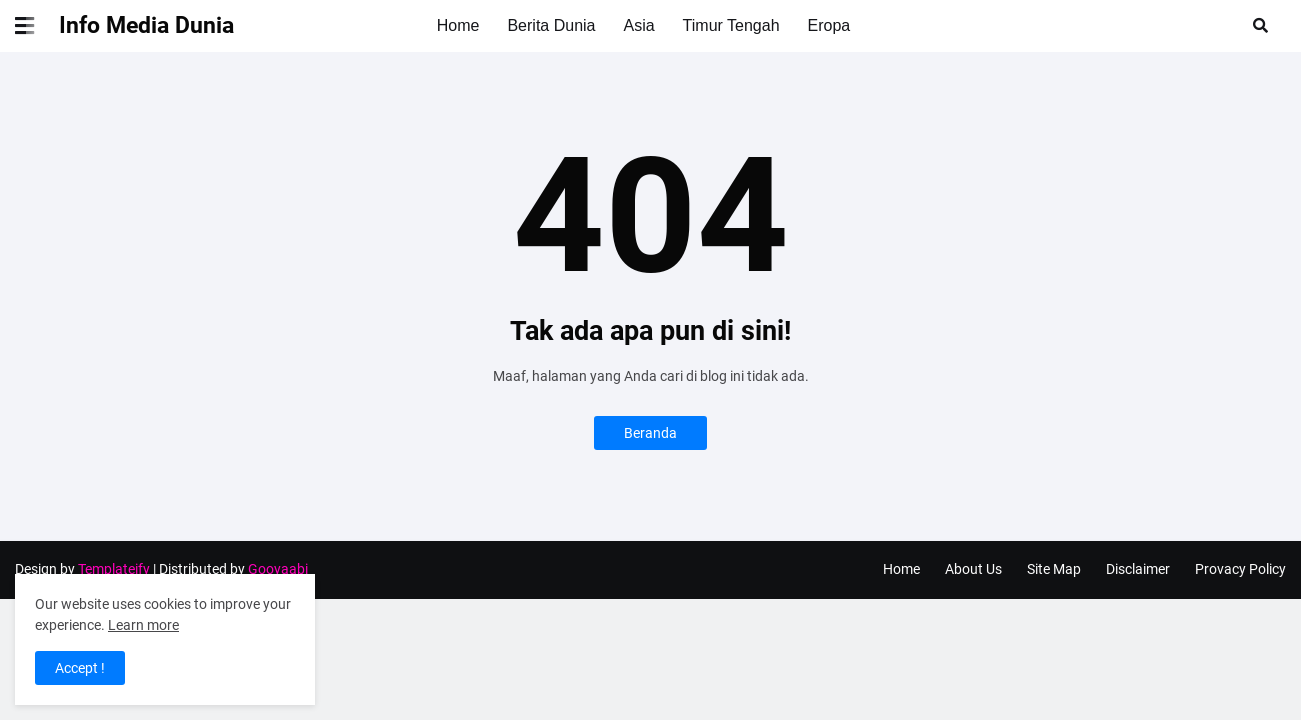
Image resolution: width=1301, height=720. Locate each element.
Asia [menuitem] (638, 25)
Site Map (1054, 569)
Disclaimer (1138, 569)
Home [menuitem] (458, 25)
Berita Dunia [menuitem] (551, 25)
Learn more (143, 625)
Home (901, 569)
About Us (973, 569)
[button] (37, 26)
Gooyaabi (278, 569)
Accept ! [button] (80, 668)
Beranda (650, 433)
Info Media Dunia (146, 25)
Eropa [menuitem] (829, 25)
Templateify (114, 569)
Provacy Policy (1240, 569)
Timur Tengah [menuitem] (731, 25)
